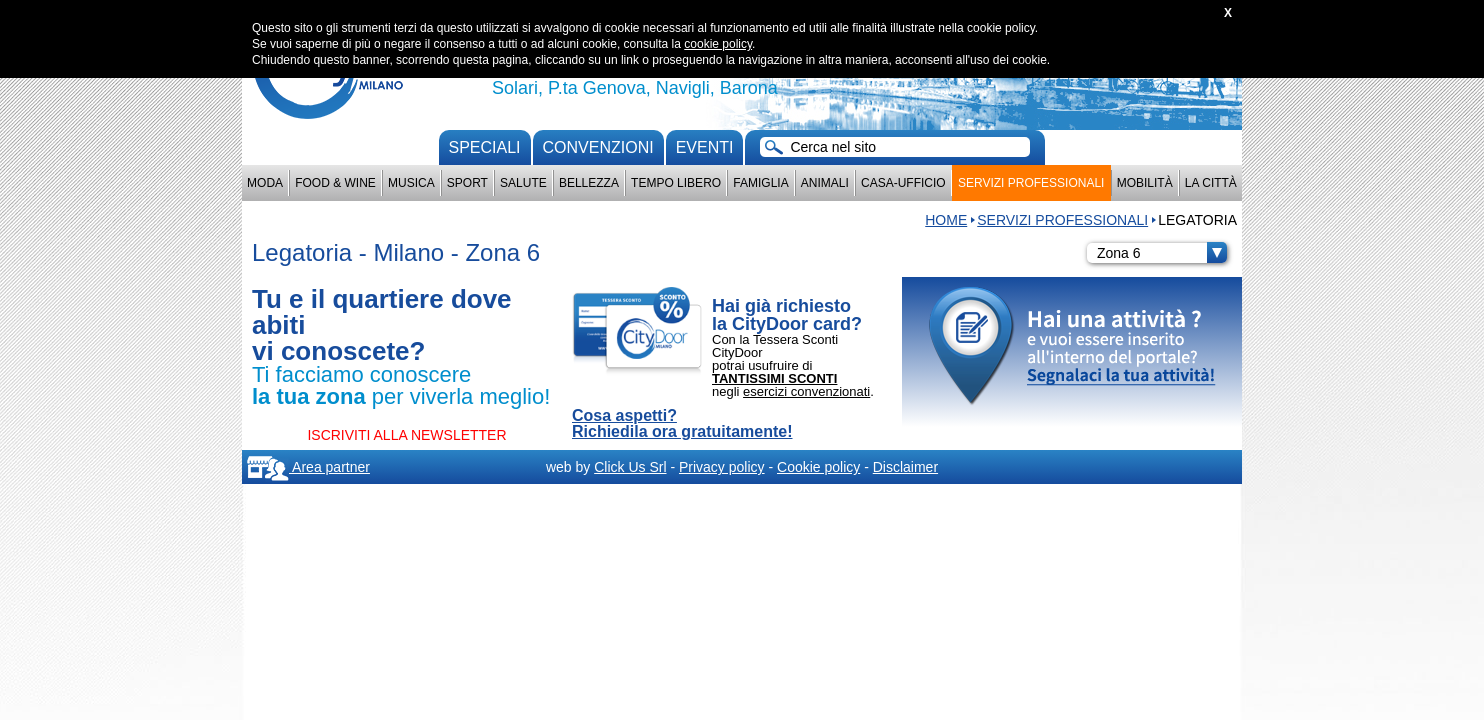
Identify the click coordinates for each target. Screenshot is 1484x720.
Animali (825, 183)
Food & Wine (335, 183)
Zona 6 (1162, 253)
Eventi (705, 147)
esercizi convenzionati (806, 391)
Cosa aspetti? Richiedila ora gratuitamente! (682, 424)
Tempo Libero (676, 183)
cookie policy (718, 44)
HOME (946, 220)
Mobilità (1145, 183)
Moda (265, 183)
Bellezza (589, 183)
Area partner (308, 467)
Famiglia (760, 183)
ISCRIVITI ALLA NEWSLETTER (406, 435)
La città (1211, 183)
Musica (411, 183)
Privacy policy (722, 467)
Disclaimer (905, 467)
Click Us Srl (630, 467)
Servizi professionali (1031, 183)
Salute (523, 183)
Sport (467, 183)
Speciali (485, 147)
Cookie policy (818, 467)
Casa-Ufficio (903, 183)
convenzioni (598, 147)
